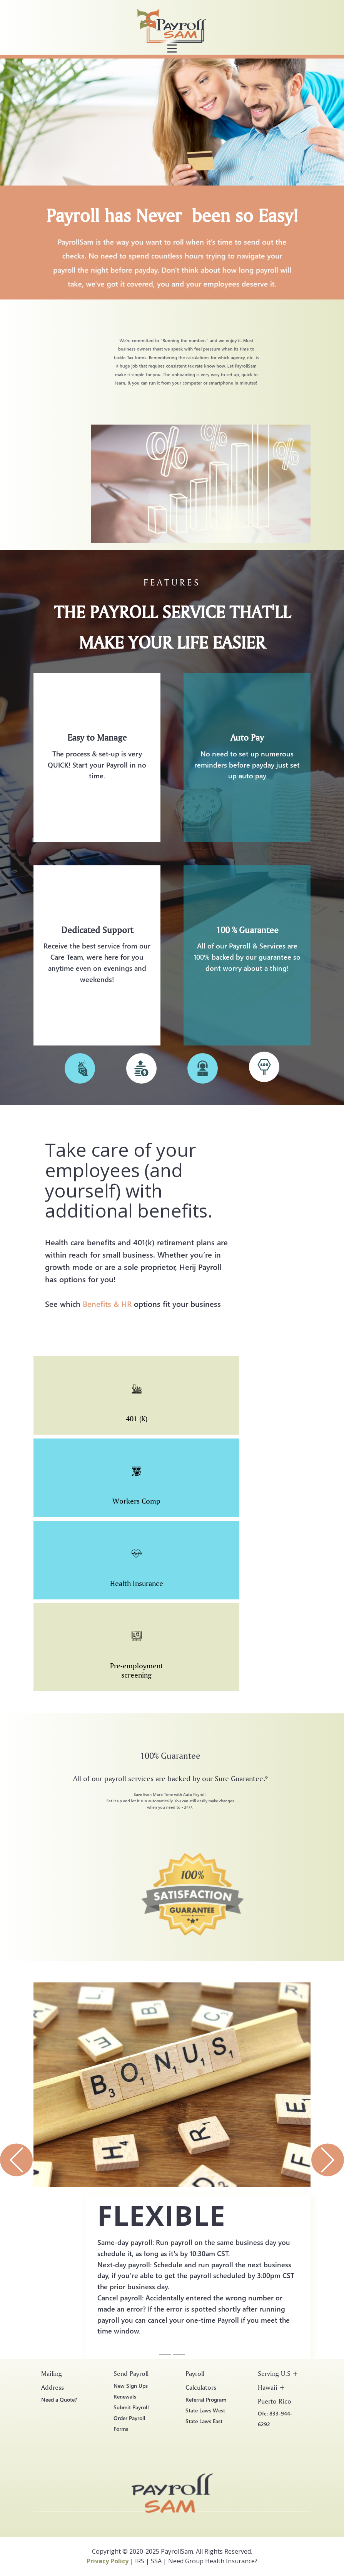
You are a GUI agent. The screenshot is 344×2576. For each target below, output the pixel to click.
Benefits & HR (107, 1303)
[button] (16, 2160)
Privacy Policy (108, 2561)
